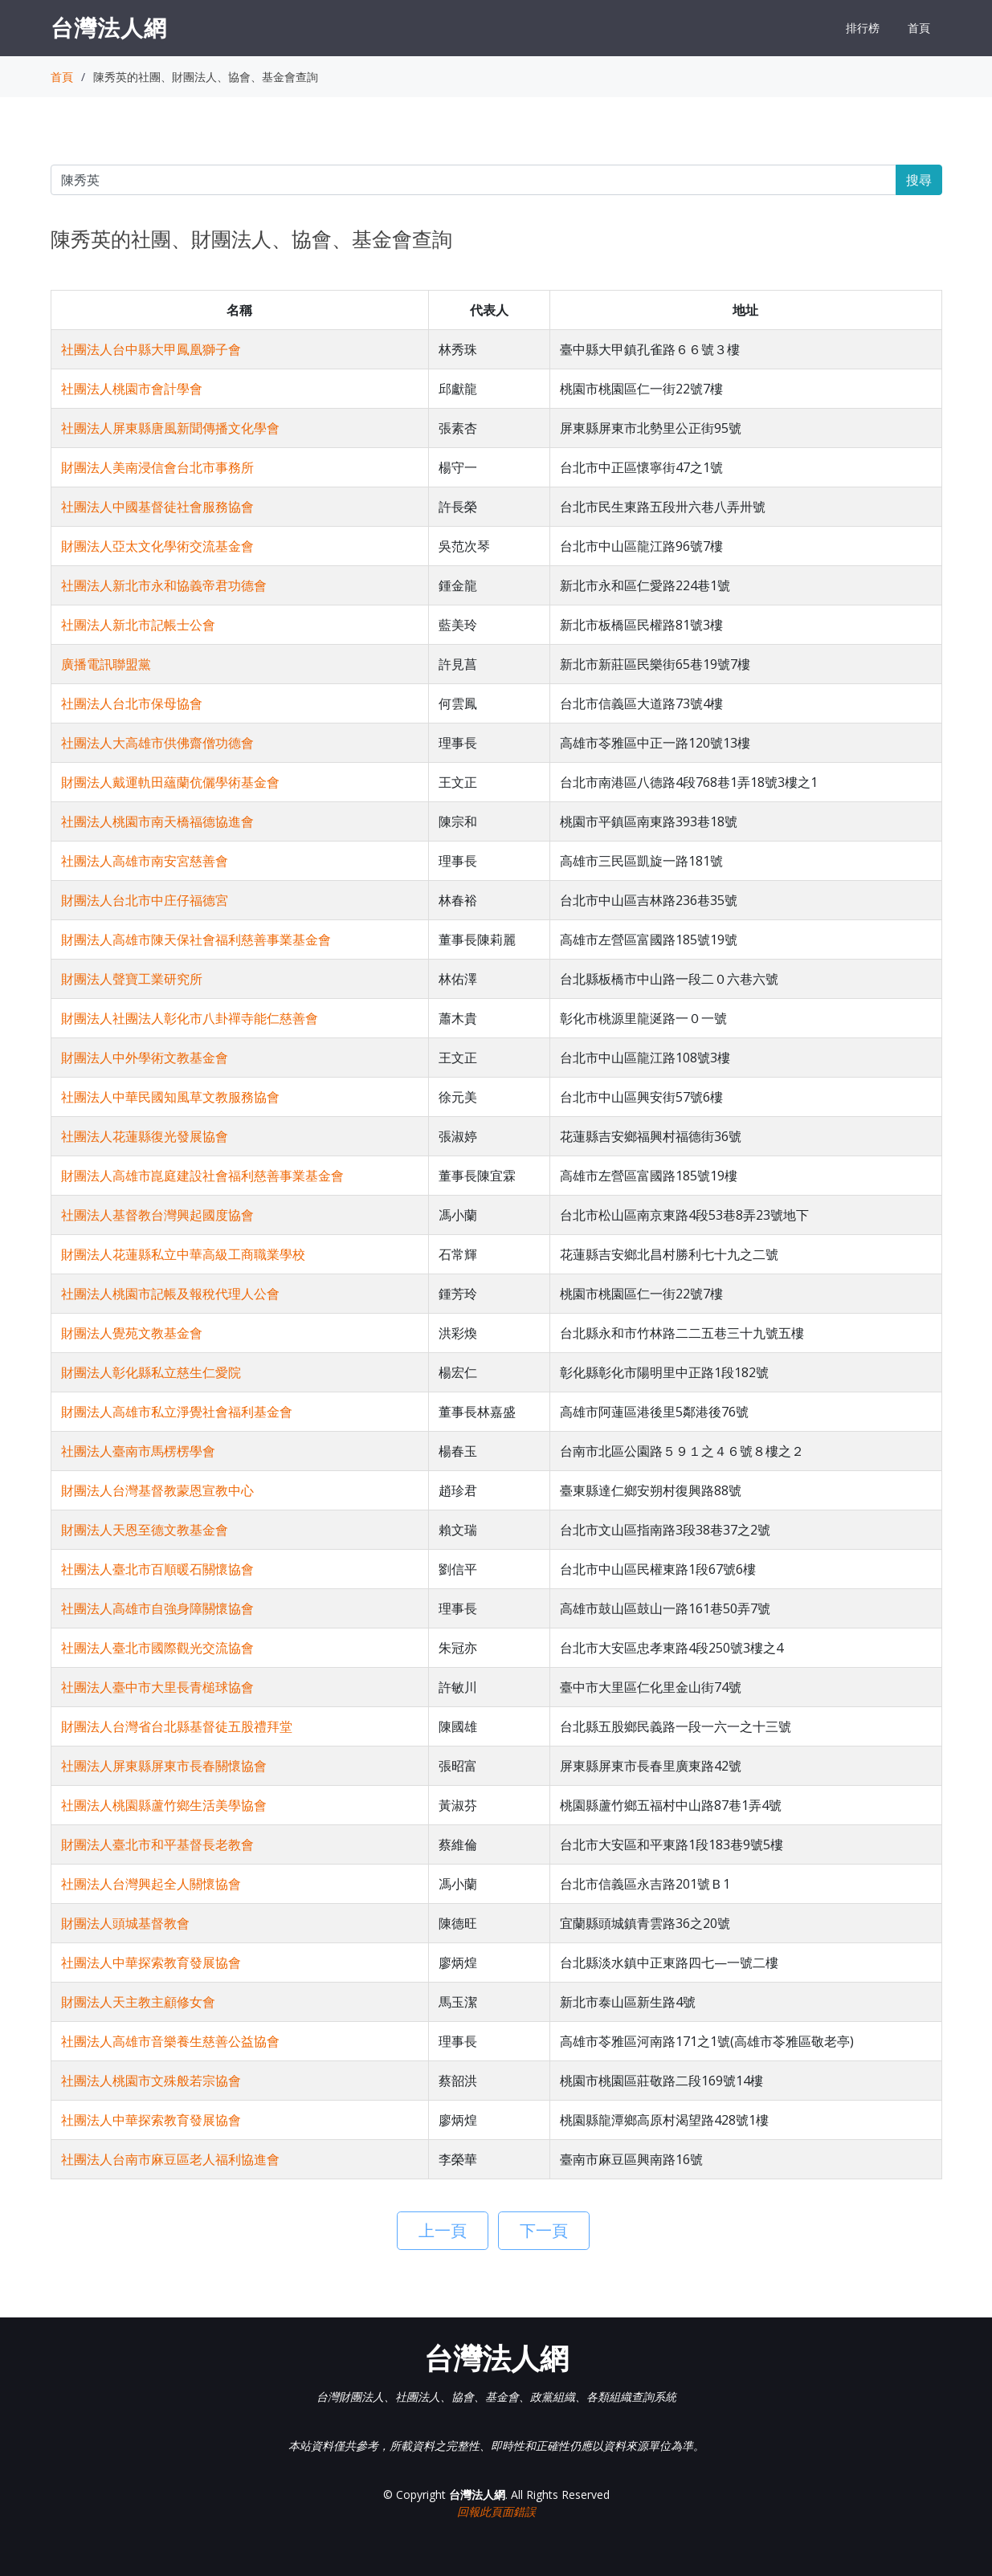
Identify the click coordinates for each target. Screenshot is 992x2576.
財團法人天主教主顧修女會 (138, 2002)
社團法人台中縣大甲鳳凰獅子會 (151, 349)
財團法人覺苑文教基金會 (131, 1333)
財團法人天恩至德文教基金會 (144, 1530)
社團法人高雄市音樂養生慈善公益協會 (170, 2041)
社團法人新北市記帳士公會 (138, 625)
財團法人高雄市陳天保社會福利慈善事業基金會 (196, 939)
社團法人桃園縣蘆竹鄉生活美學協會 (164, 1805)
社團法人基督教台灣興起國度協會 (157, 1215)
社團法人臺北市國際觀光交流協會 (157, 1648)
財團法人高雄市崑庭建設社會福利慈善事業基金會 (202, 1175)
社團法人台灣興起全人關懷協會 (151, 1884)
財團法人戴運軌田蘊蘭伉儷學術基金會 (170, 782)
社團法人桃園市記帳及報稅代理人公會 (170, 1293)
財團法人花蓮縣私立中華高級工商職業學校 (183, 1254)
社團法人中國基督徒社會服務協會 (157, 507)
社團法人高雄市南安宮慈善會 (144, 861)
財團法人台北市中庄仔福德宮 (144, 900)
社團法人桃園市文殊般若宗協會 (151, 2080)
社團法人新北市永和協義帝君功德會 (164, 585)
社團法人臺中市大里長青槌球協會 (157, 1687)
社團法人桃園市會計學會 (131, 388)
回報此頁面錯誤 (496, 2511)
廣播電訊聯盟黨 (106, 664)
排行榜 (863, 27)
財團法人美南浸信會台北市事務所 (157, 467)
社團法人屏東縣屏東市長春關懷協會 (164, 1766)
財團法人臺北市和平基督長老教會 (157, 1844)
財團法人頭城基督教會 (125, 1923)
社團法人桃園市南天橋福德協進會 (157, 821)
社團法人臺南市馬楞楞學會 (138, 1451)
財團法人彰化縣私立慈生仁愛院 (151, 1372)
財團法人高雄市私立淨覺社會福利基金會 (176, 1411)
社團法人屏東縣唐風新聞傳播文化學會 (170, 428)
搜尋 (919, 180)
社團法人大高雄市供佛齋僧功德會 (157, 743)
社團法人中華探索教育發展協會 (151, 1962)
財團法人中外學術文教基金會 (144, 1057)
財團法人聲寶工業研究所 (131, 979)
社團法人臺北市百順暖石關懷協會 (157, 1569)
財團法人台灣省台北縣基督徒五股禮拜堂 (176, 1726)
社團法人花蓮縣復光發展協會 (144, 1136)
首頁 (919, 27)
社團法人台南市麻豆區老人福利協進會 (170, 2159)
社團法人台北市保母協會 (131, 703)
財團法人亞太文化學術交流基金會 (157, 546)
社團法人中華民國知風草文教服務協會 (170, 1097)
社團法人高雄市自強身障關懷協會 (157, 1608)
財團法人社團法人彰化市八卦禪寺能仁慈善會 (189, 1018)
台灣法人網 (109, 27)
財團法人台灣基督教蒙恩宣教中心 (157, 1490)
